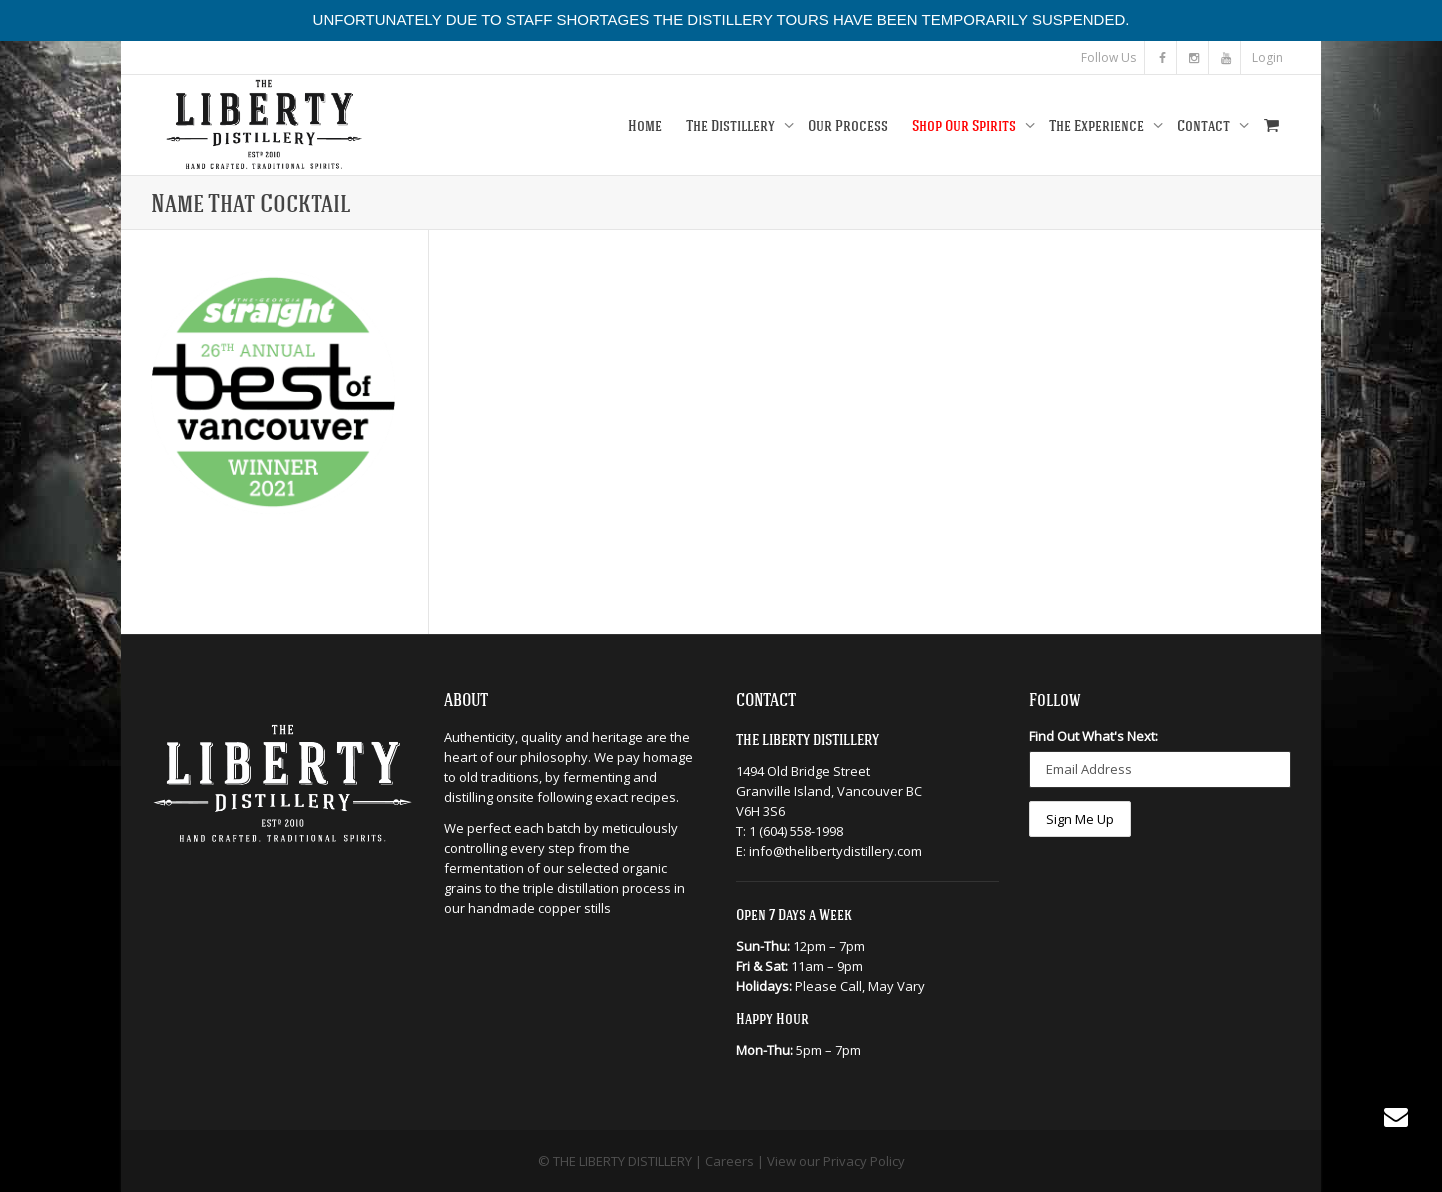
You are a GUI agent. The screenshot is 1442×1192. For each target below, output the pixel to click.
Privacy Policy (864, 1161)
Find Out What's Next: (1093, 736)
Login (1267, 57)
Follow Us (1108, 57)
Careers (729, 1161)
